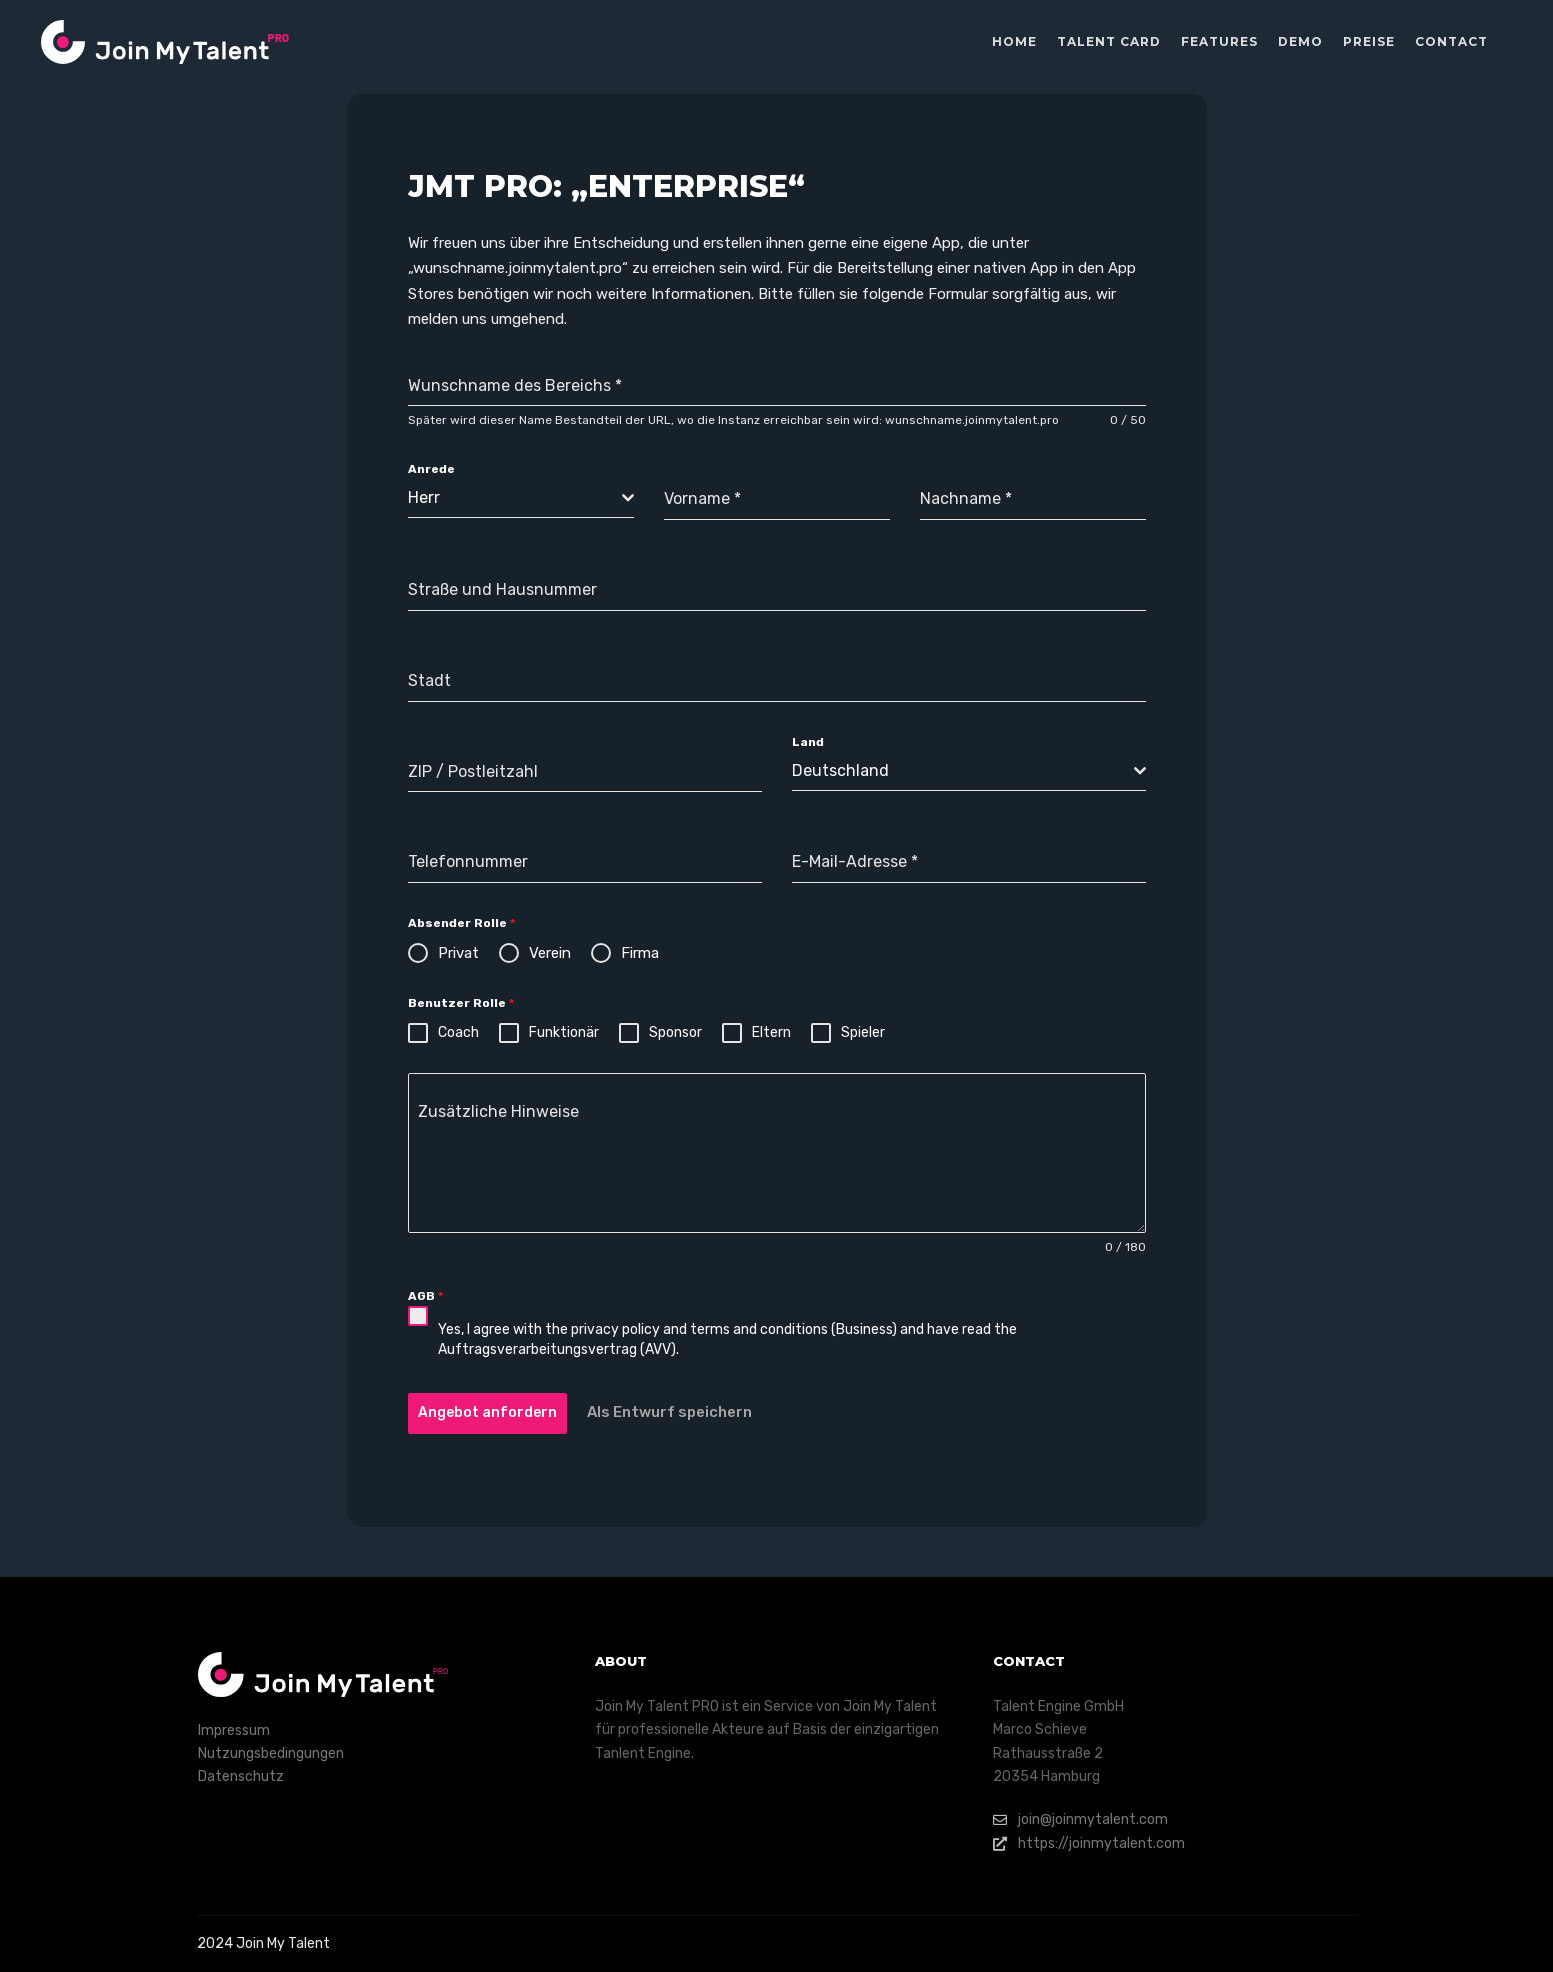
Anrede (431, 469)
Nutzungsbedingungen (271, 1753)
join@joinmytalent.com (1080, 1819)
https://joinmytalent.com (1089, 1843)
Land (808, 742)
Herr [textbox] (424, 497)
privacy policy (615, 1329)
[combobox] (521, 498)
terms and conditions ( (763, 1329)
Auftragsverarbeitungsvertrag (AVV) (557, 1349)
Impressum (234, 1730)
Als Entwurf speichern (669, 1412)
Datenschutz (241, 1776)
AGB (425, 1296)
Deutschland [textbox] (840, 770)
